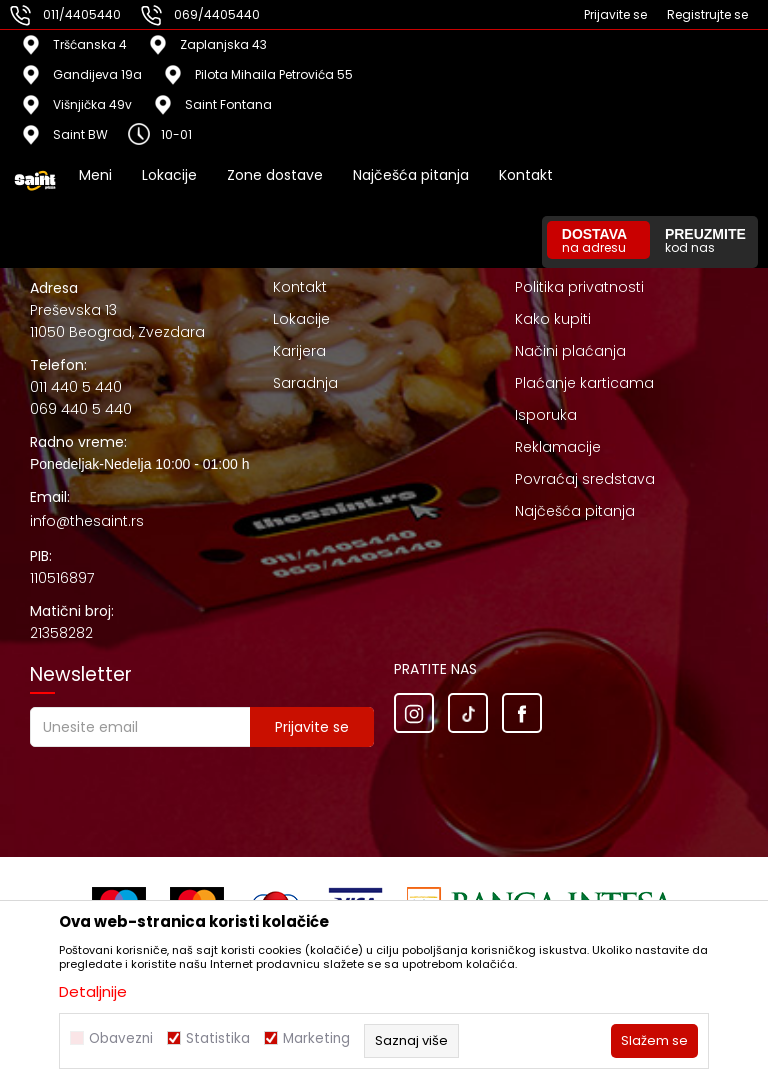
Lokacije (301, 319)
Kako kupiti (553, 319)
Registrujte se (707, 14)
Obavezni (121, 1038)
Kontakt (300, 287)
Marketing (316, 1038)
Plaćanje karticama (584, 383)
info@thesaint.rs (87, 521)
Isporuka (546, 415)
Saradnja (305, 383)
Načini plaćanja (570, 351)
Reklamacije (558, 447)
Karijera (299, 351)
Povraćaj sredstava (585, 479)
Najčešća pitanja (575, 511)
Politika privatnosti (579, 287)
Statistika (218, 1038)
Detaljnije (93, 991)
